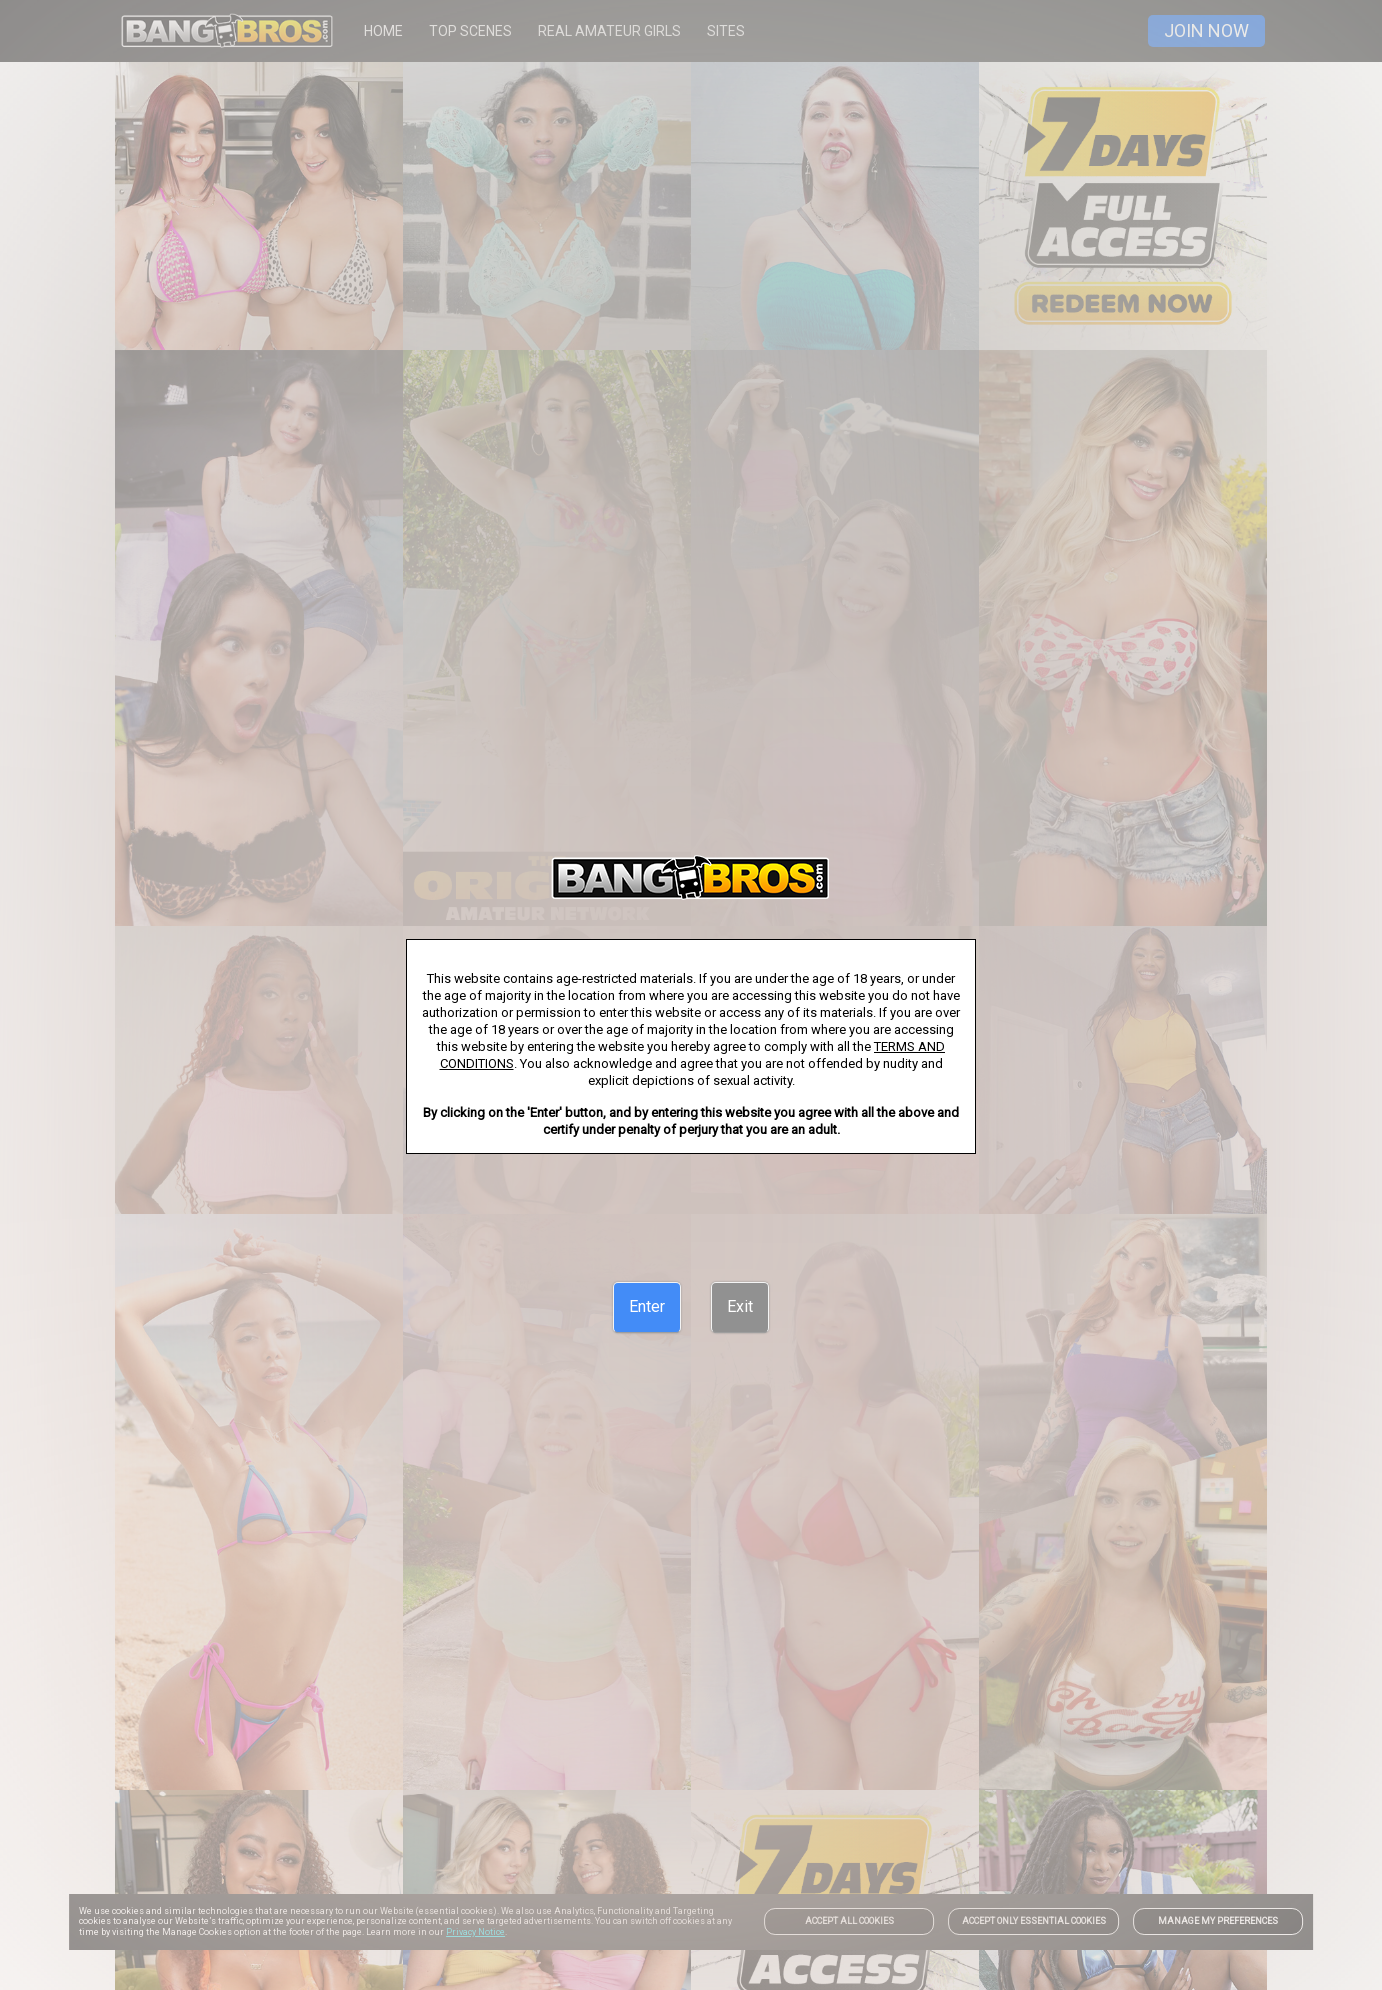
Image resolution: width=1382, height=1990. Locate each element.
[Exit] (740, 1307)
